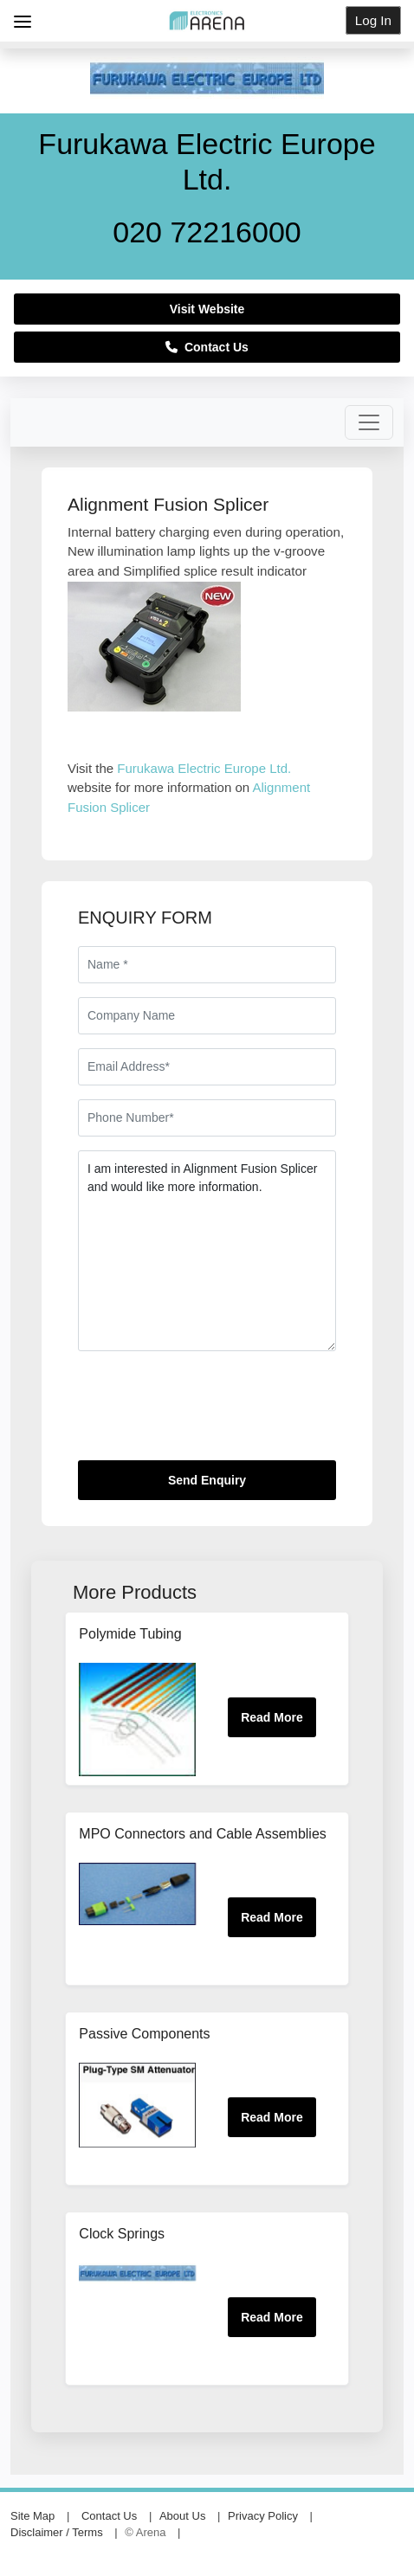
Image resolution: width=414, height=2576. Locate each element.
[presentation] (209, 1412)
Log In (373, 20)
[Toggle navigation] (369, 422)
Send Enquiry (207, 1480)
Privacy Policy (263, 2515)
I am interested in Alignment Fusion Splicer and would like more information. (207, 1250)
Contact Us (207, 347)
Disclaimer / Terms (56, 2532)
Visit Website (207, 309)
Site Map (32, 2515)
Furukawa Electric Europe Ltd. (204, 768)
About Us (182, 2515)
